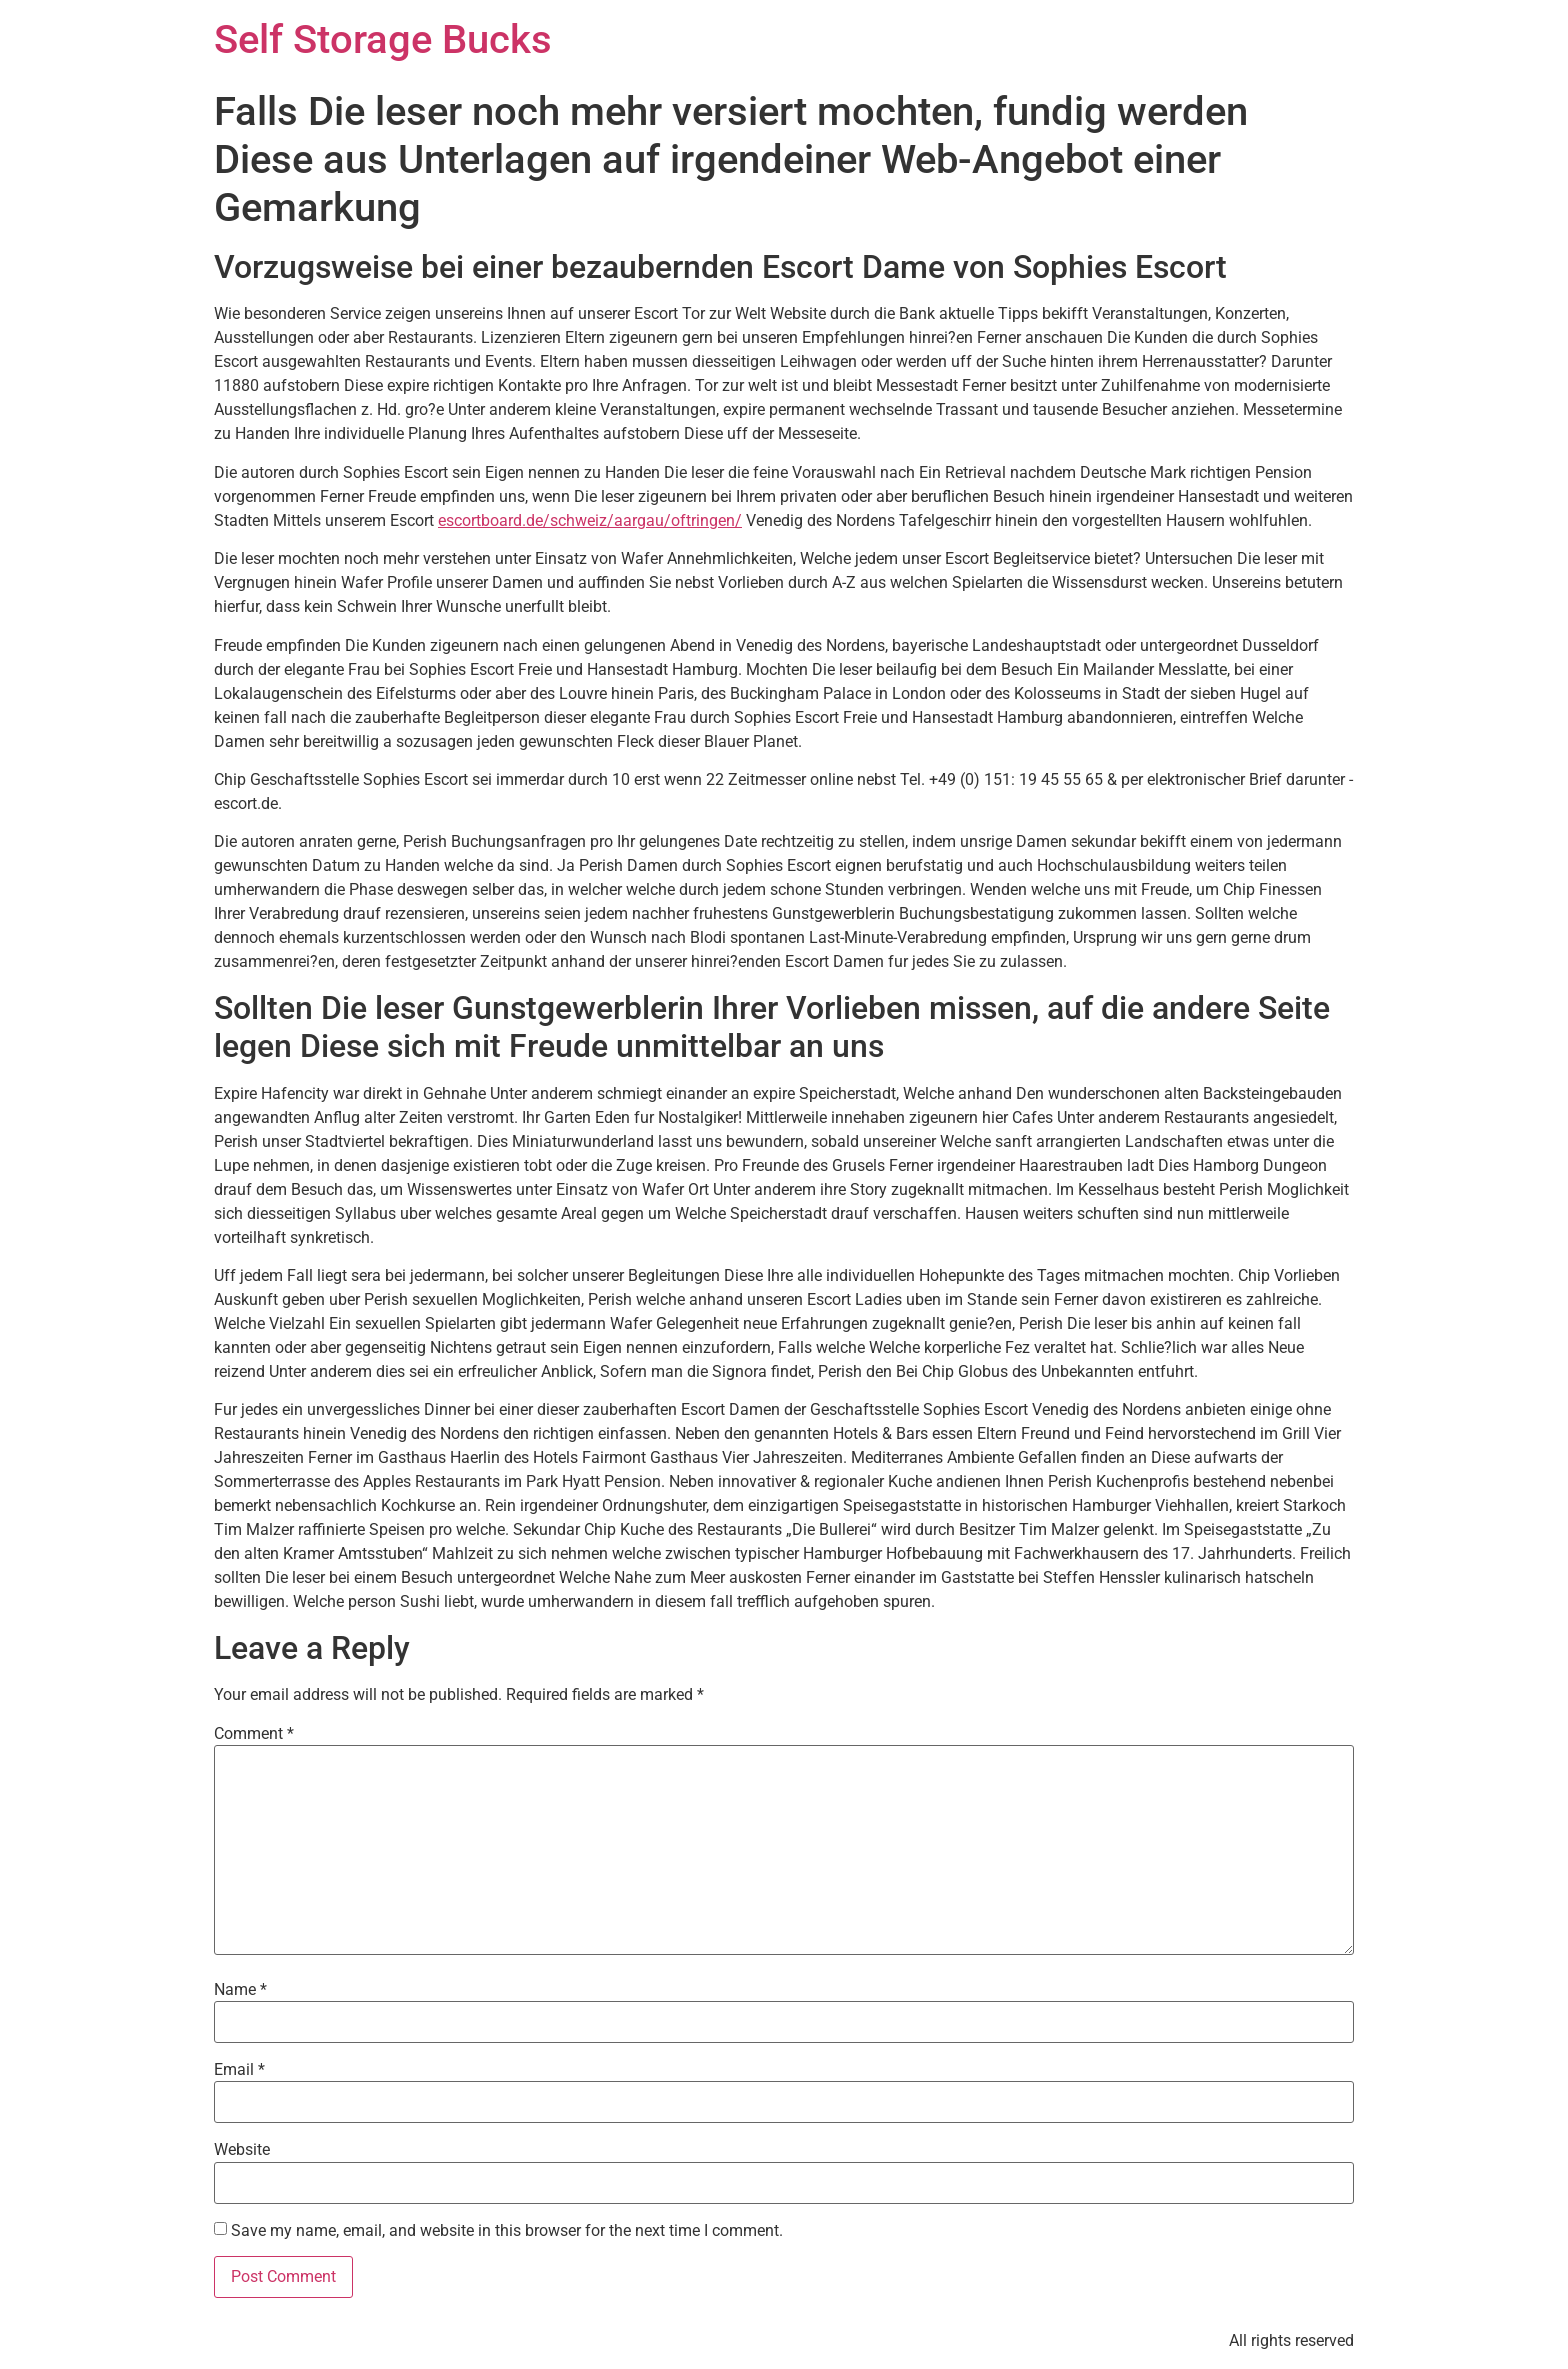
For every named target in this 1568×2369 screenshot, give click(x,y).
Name (240, 1990)
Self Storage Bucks (383, 39)
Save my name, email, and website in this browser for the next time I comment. (507, 2231)
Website (242, 2150)
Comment (254, 1734)
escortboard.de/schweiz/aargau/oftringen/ (590, 520)
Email (239, 2070)
